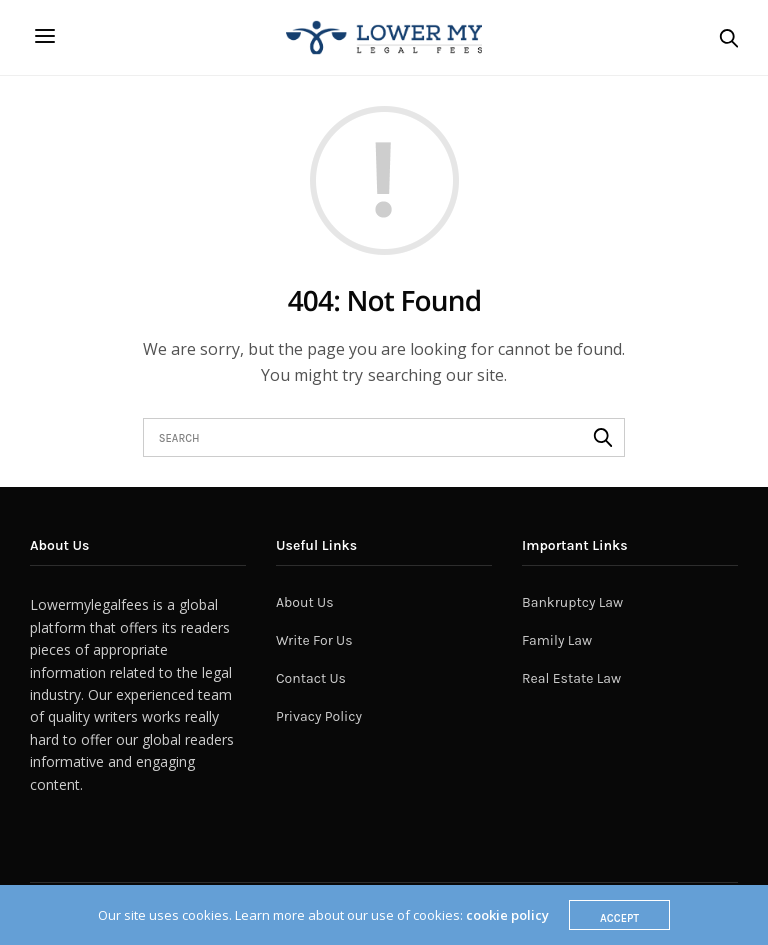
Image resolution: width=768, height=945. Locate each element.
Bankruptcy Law (572, 602)
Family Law (557, 640)
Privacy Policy (319, 716)
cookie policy (507, 915)
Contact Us (311, 678)
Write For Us (314, 640)
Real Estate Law (571, 678)
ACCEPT (619, 918)
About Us (305, 602)
